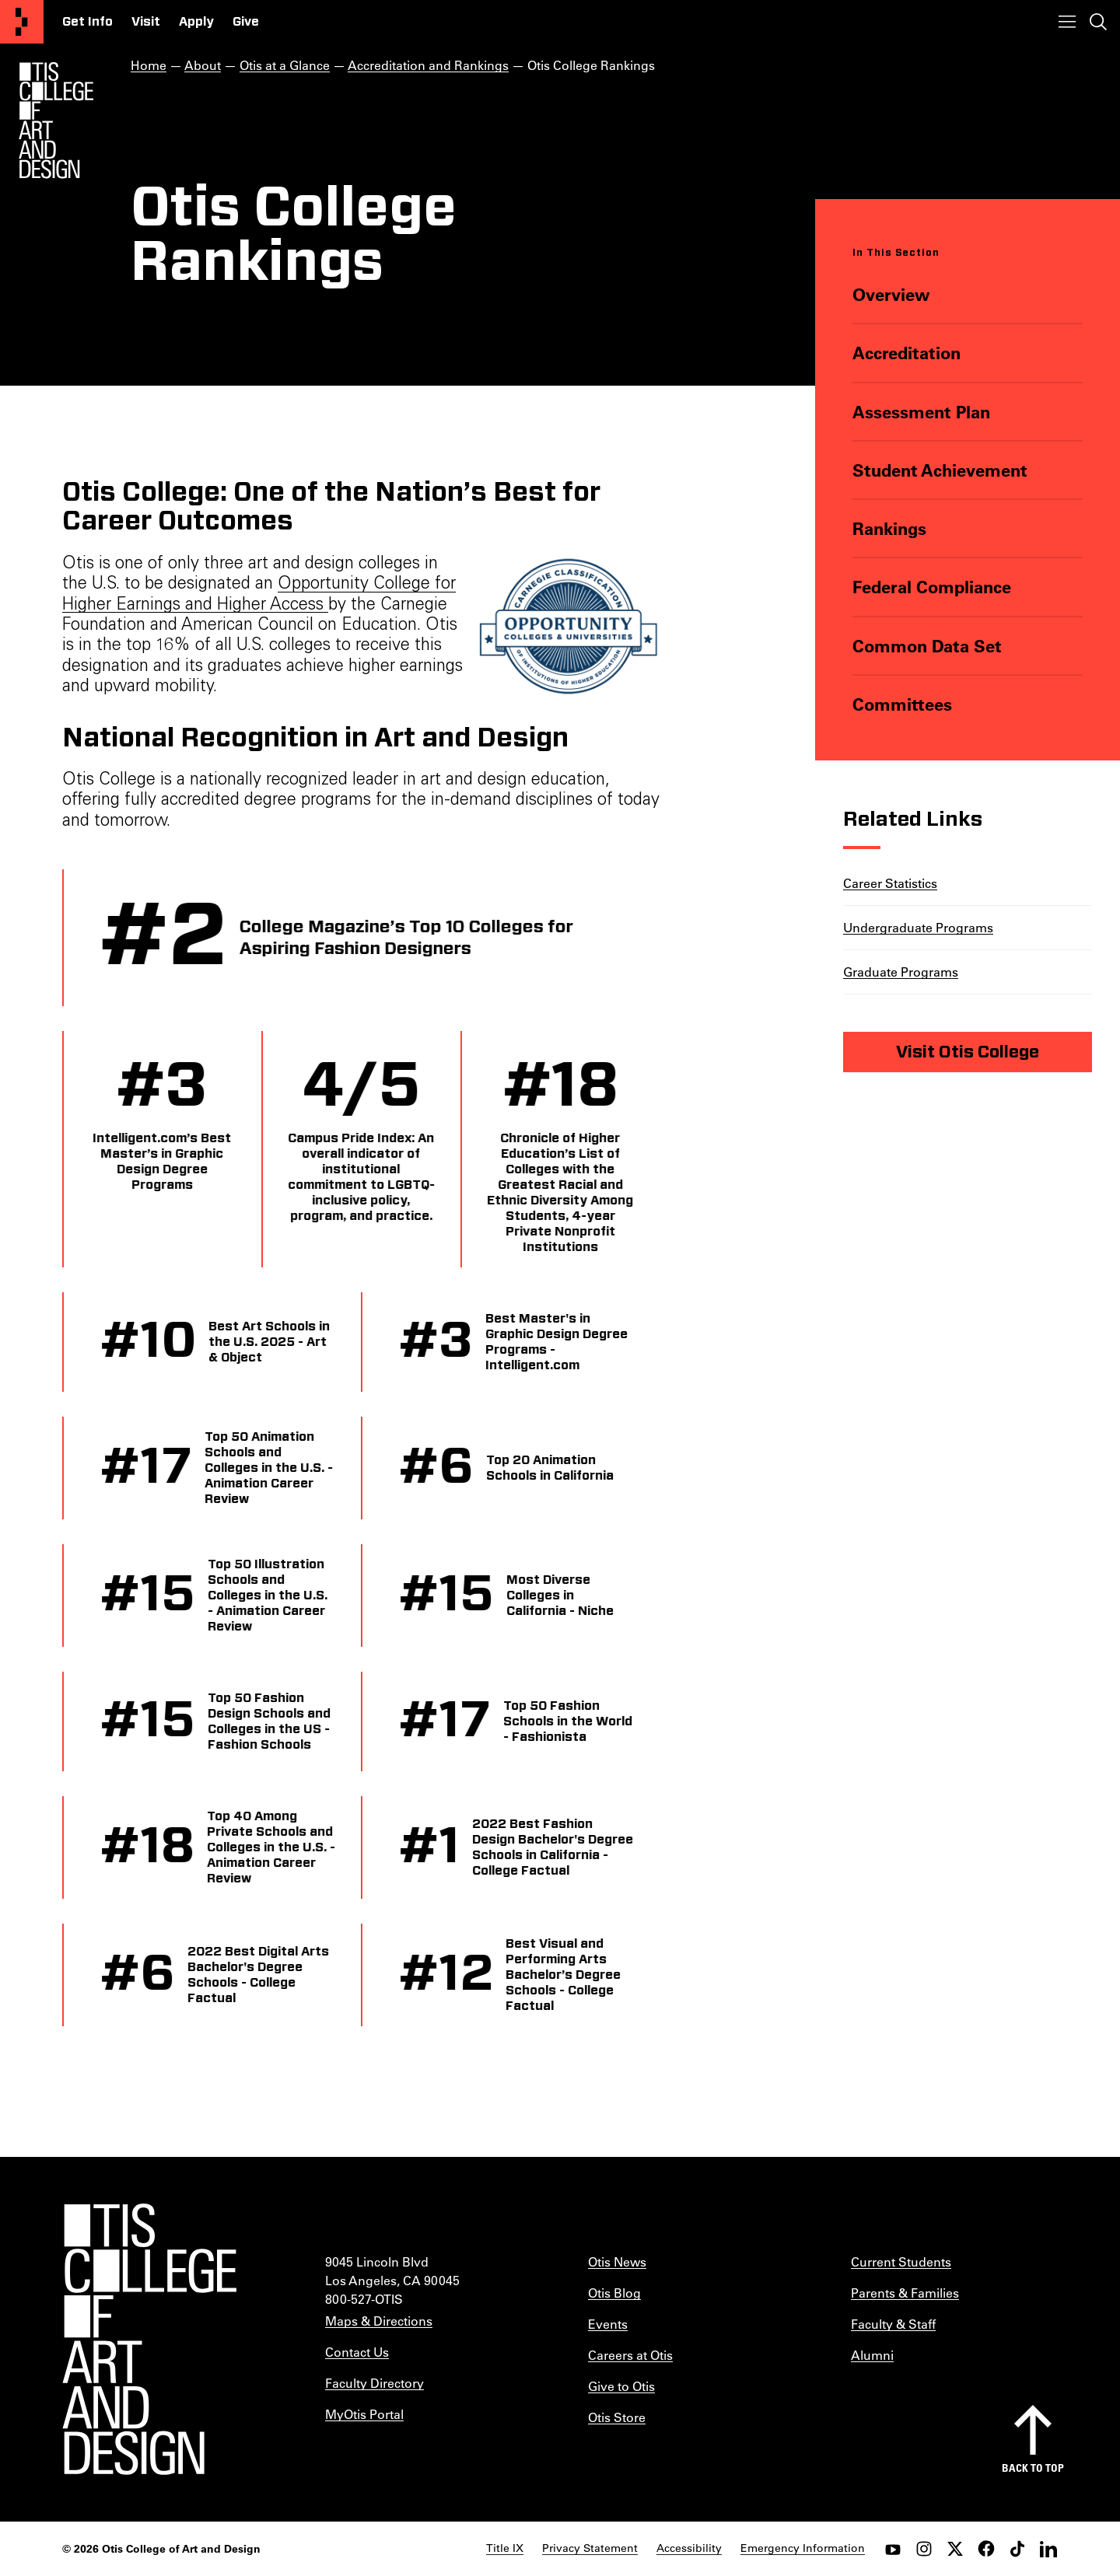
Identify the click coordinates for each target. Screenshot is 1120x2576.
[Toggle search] (1098, 21)
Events (608, 2324)
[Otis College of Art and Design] (22, 22)
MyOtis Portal (364, 2414)
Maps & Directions (378, 2320)
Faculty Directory (374, 2383)
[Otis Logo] (56, 120)
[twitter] (955, 2548)
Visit (145, 22)
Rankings (889, 528)
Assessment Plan (921, 411)
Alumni (872, 2355)
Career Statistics (890, 883)
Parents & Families (905, 2292)
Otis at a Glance (285, 65)
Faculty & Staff (893, 2324)
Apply (196, 22)
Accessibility (689, 2548)
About (202, 65)
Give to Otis (621, 2386)
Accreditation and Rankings (428, 65)
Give (246, 22)
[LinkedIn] (1048, 2548)
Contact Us (357, 2352)
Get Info (87, 22)
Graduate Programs (900, 971)
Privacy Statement (590, 2548)
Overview (891, 294)
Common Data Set (927, 645)
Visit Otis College (967, 1052)
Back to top (1033, 2467)
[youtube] (893, 2548)
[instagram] (924, 2548)
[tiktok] (1017, 2548)
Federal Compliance (931, 586)
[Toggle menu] (1067, 21)
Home (148, 65)
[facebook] (986, 2548)
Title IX (504, 2548)
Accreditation (906, 352)
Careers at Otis (630, 2355)
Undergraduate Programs (918, 927)
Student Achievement (939, 470)
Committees (902, 704)
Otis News (617, 2261)
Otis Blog (614, 2292)
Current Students (901, 2261)
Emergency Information (802, 2548)
